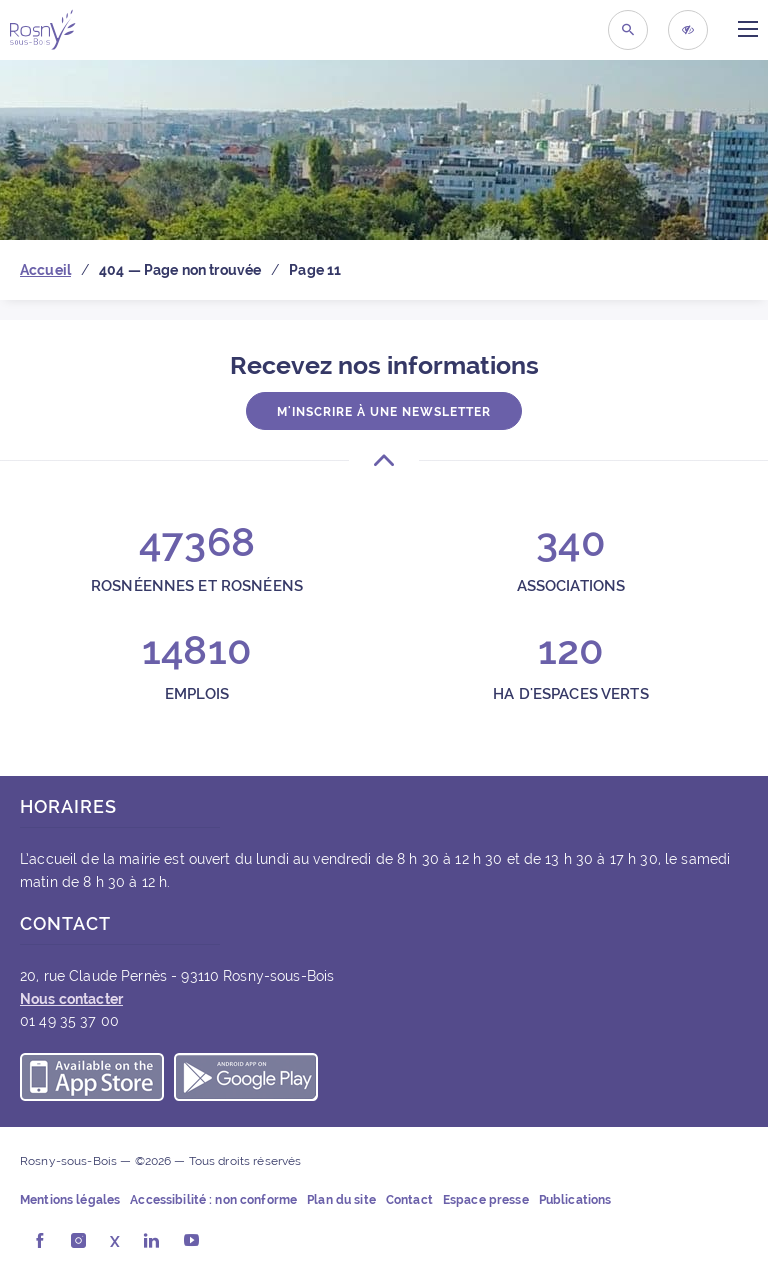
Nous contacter (71, 999)
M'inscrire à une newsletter (384, 412)
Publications (575, 1200)
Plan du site (341, 1200)
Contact (409, 1200)
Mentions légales (70, 1200)
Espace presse (486, 1200)
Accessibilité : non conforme (213, 1200)
